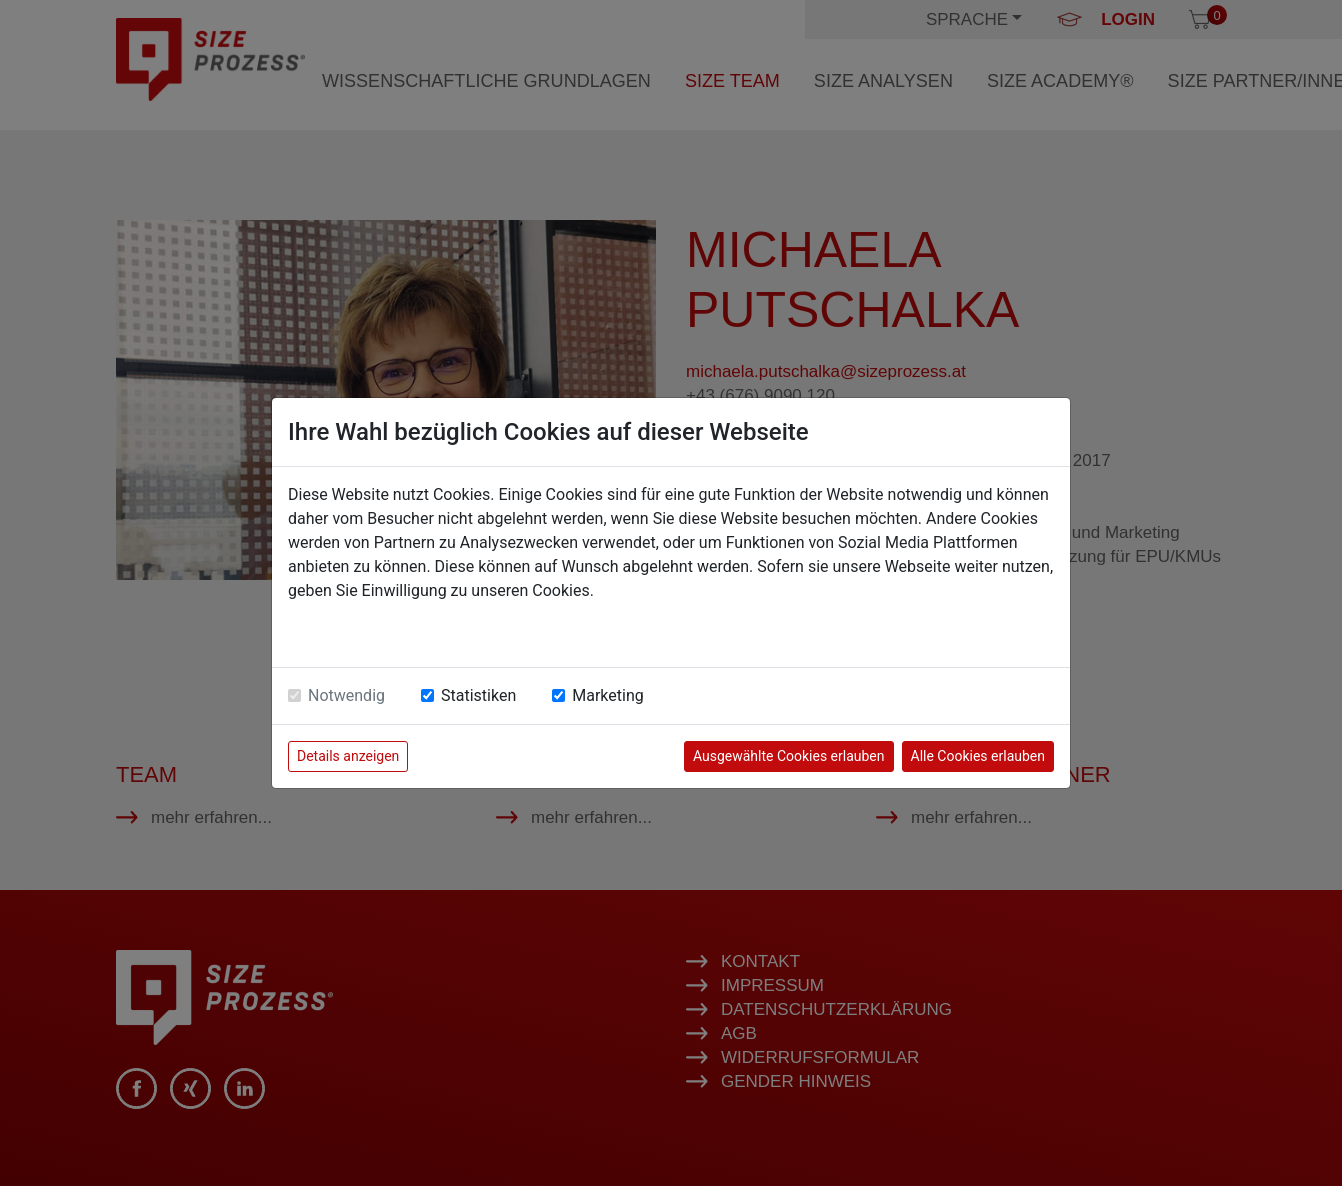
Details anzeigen (348, 756)
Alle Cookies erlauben (978, 756)
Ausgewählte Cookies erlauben (789, 756)
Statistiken (478, 695)
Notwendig (346, 695)
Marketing (607, 695)
